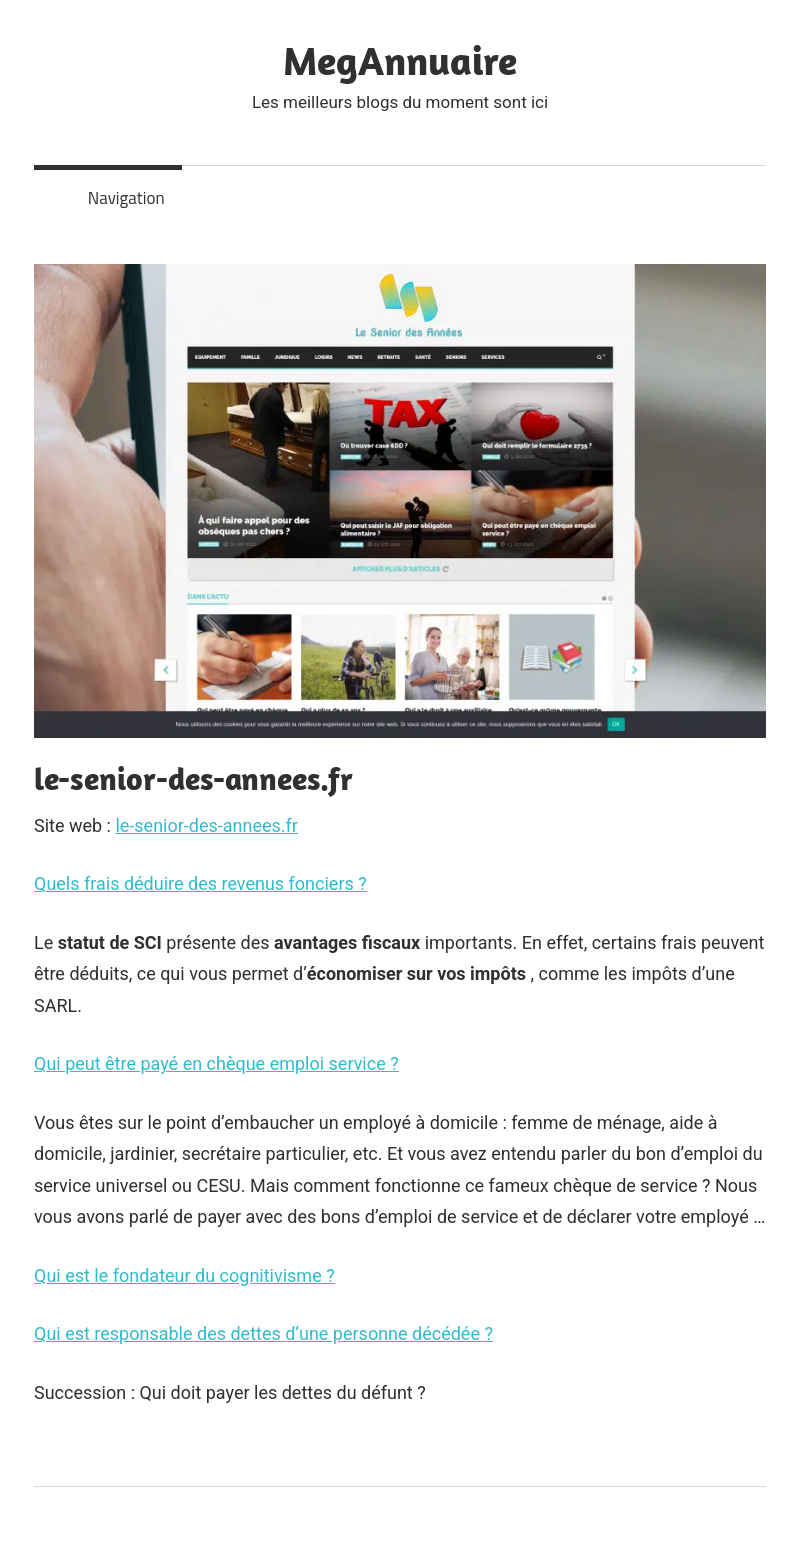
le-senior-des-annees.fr (206, 825)
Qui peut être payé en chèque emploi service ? (216, 1063)
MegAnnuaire (400, 60)
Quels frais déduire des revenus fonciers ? (200, 883)
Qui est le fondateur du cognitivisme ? (184, 1275)
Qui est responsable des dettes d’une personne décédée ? (263, 1333)
